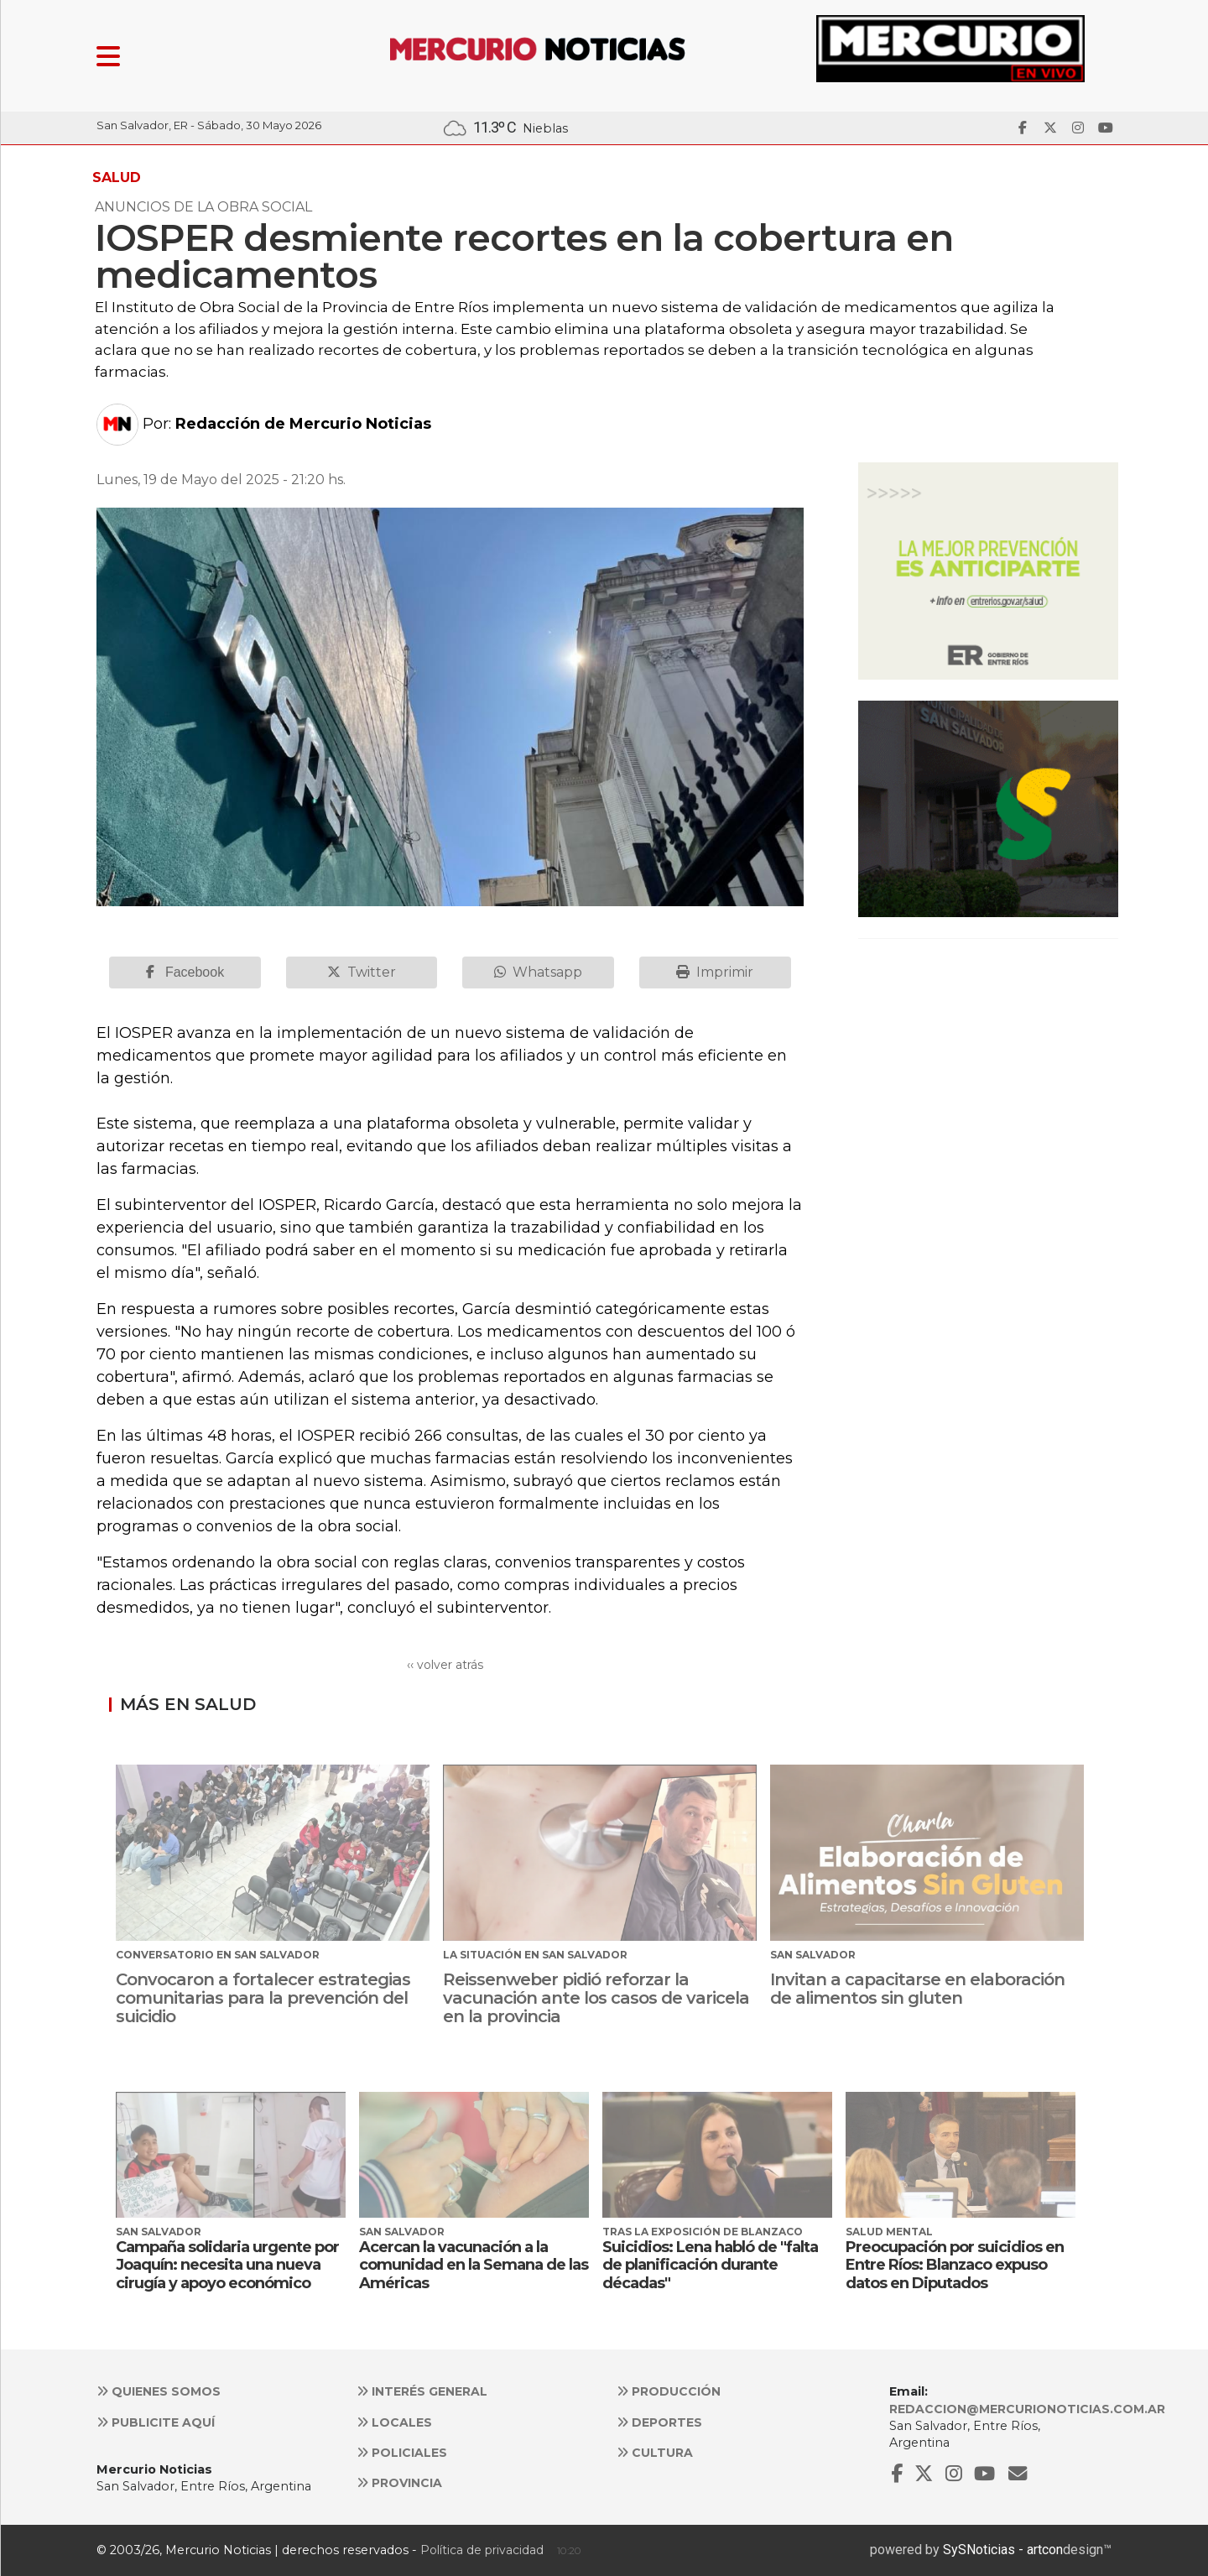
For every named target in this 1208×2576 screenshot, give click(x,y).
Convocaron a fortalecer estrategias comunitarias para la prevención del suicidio (263, 1998)
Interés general (422, 2391)
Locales (394, 2422)
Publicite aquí (155, 2422)
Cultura (655, 2452)
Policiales (402, 2452)
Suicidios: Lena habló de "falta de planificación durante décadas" (710, 2265)
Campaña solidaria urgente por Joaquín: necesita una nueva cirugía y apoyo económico (227, 2265)
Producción (669, 2391)
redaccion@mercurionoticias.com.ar (1027, 2409)
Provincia (399, 2482)
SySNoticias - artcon (1003, 2550)
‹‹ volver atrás (445, 1664)
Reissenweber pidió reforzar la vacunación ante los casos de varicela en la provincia (596, 1998)
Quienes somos (158, 2391)
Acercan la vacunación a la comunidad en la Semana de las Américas (473, 2265)
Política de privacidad (482, 2550)
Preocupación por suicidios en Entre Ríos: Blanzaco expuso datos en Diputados (955, 2265)
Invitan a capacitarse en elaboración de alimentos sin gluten (917, 1988)
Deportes (659, 2422)
